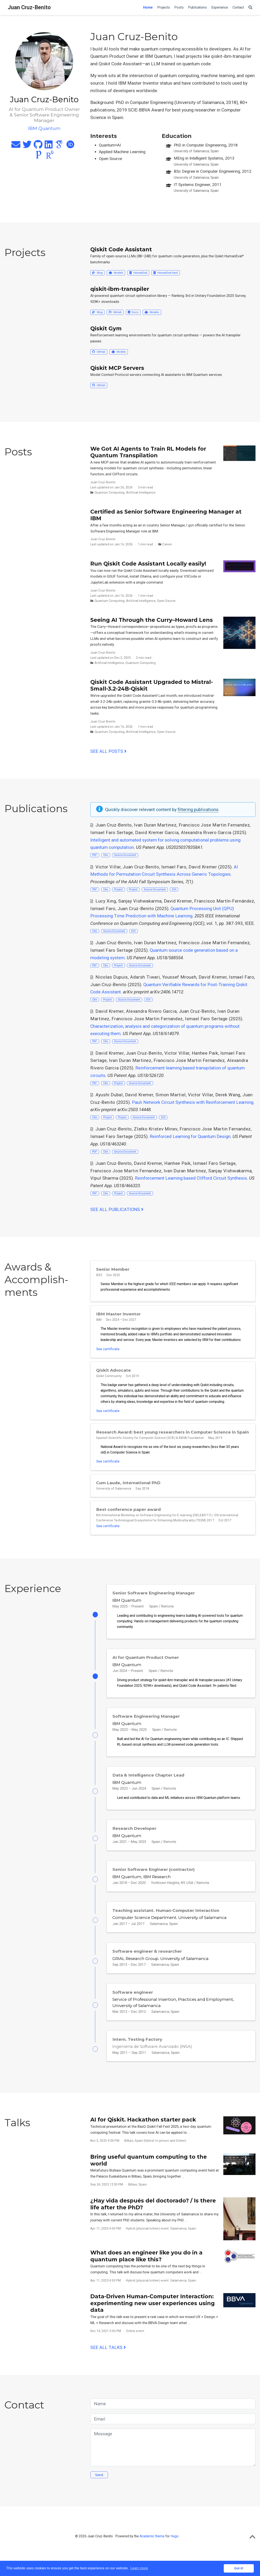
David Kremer (203, 866)
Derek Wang (227, 1094)
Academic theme (152, 2560)
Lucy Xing (105, 901)
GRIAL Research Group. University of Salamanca (160, 1977)
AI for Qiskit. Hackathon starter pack (143, 2143)
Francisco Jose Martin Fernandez (214, 825)
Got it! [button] (238, 2568)
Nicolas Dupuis (111, 977)
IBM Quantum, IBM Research (141, 1893)
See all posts (108, 751)
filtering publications (198, 809)
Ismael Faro (173, 866)
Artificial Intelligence (141, 492)
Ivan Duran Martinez (155, 825)
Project (118, 889)
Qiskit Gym (106, 328)
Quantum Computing (110, 492)
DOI (174, 889)
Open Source (166, 600)
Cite (105, 855)
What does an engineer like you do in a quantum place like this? (146, 2279)
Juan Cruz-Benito (29, 7)
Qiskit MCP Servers (117, 368)
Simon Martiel (171, 1094)
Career (167, 544)
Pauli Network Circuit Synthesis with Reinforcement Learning (192, 1102)
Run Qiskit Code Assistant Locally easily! (148, 563)
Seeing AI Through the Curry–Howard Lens (151, 620)
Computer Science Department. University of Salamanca (169, 1935)
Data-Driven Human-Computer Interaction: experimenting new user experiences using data (152, 2327)
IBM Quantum (126, 1610)
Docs (133, 312)
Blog (97, 272)
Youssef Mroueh (179, 977)
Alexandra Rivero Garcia (206, 832)
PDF (94, 855)
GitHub (115, 312)
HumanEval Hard (165, 272)
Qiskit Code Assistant (121, 249)
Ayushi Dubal (109, 1094)
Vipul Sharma (104, 1178)
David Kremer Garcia (156, 832)
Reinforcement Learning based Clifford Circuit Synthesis (191, 1178)
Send (99, 2498)
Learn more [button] (139, 2568)
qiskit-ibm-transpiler (119, 289)
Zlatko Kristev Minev (155, 1129)
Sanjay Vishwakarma (140, 901)
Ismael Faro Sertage (111, 832)
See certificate (110, 1350)
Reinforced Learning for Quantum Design (190, 1136)
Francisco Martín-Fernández (224, 901)
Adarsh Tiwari (145, 977)
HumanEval (138, 272)
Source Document (125, 855)
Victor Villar (108, 866)
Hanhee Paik (205, 1053)
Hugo (174, 2560)
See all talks (108, 2370)
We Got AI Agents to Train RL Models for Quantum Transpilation (148, 452)
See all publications (117, 1209)
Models (116, 272)
